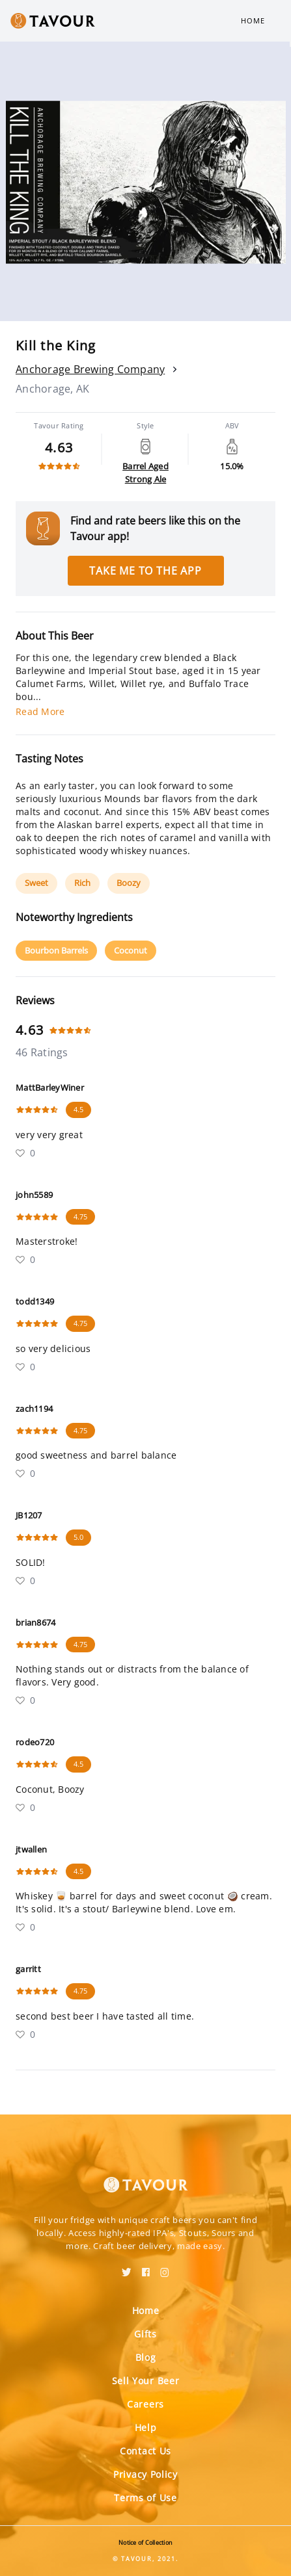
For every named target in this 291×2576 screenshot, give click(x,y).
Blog (145, 2357)
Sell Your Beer (146, 2380)
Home (253, 20)
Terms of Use (145, 2497)
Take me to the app (145, 571)
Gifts (145, 2334)
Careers (145, 2404)
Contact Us (145, 2451)
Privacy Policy (145, 2474)
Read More (40, 711)
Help (146, 2427)
